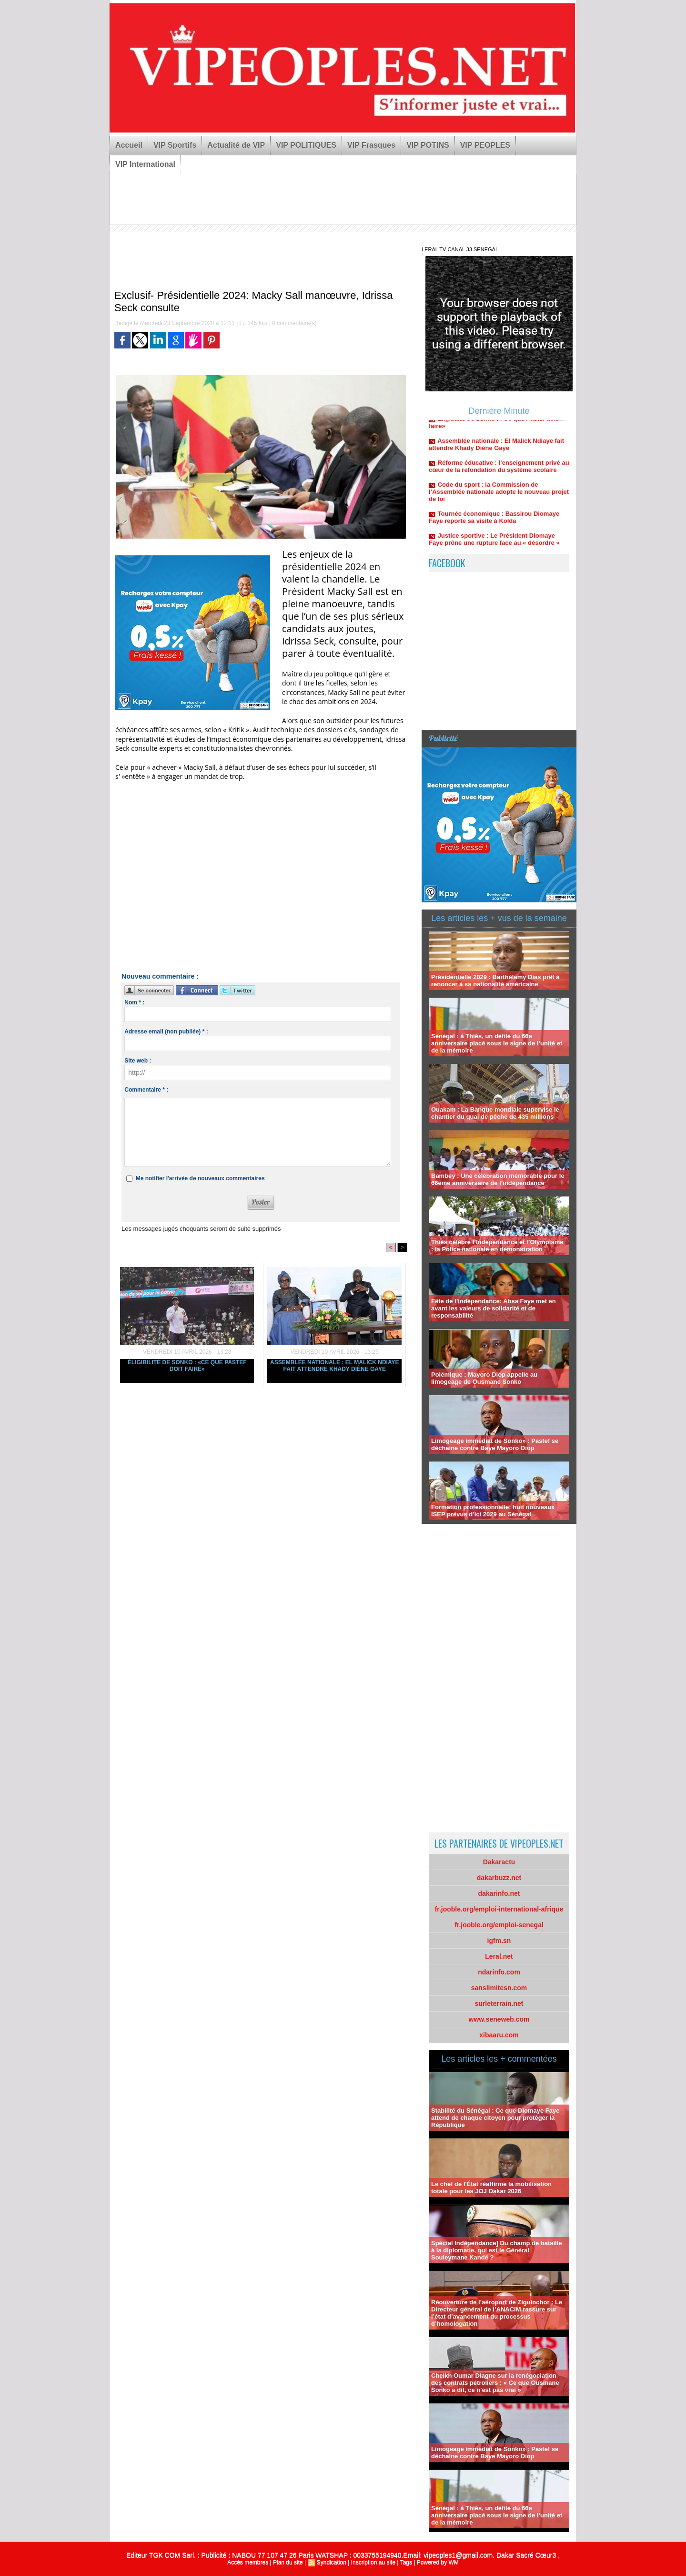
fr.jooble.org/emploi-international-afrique (499, 1909)
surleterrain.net (499, 2003)
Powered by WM (438, 2562)
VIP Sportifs (174, 145)
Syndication (331, 2562)
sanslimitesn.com (499, 1988)
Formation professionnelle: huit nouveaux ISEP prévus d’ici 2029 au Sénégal (493, 1510)
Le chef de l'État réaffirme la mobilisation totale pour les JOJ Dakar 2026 (491, 2187)
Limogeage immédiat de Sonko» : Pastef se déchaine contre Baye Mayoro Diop (494, 1444)
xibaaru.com (498, 2035)
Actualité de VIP (236, 145)
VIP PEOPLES (485, 145)
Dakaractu (499, 1862)
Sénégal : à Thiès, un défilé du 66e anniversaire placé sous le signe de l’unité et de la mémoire (496, 1043)
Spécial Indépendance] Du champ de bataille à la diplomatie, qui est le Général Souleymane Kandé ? (496, 2250)
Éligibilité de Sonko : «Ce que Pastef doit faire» (187, 1365)
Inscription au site (373, 2562)
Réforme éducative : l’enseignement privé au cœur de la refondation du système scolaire (499, 473)
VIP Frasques (371, 145)
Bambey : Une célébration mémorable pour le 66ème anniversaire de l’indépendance (498, 1179)
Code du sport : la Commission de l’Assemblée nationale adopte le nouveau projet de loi (499, 498)
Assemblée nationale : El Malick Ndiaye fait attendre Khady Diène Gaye (334, 1365)
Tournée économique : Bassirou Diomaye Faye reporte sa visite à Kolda (494, 524)
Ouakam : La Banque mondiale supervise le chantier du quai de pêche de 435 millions (495, 1113)
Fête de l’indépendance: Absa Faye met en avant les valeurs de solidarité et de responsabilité (493, 1308)
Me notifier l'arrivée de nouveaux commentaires (200, 1178)
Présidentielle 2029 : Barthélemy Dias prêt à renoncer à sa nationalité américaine (495, 980)
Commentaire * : (146, 1089)
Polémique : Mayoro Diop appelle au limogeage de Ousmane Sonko (484, 1378)
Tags (406, 2562)
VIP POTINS (427, 145)
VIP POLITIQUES (306, 145)
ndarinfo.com (499, 1972)
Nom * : (134, 1002)
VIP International (145, 164)
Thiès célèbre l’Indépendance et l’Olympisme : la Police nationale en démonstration (497, 1245)
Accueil (128, 145)
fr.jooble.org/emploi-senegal (499, 1925)
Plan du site (288, 2562)
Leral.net (499, 1956)
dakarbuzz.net (499, 1877)
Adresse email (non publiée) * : (166, 1031)
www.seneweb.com (499, 2019)
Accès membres (247, 2562)
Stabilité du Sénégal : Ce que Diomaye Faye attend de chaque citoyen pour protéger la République (495, 2117)
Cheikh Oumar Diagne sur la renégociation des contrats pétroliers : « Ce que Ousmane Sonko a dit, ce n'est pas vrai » (495, 2382)
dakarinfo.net (499, 1893)
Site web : (137, 1060)
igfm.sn (499, 1940)
